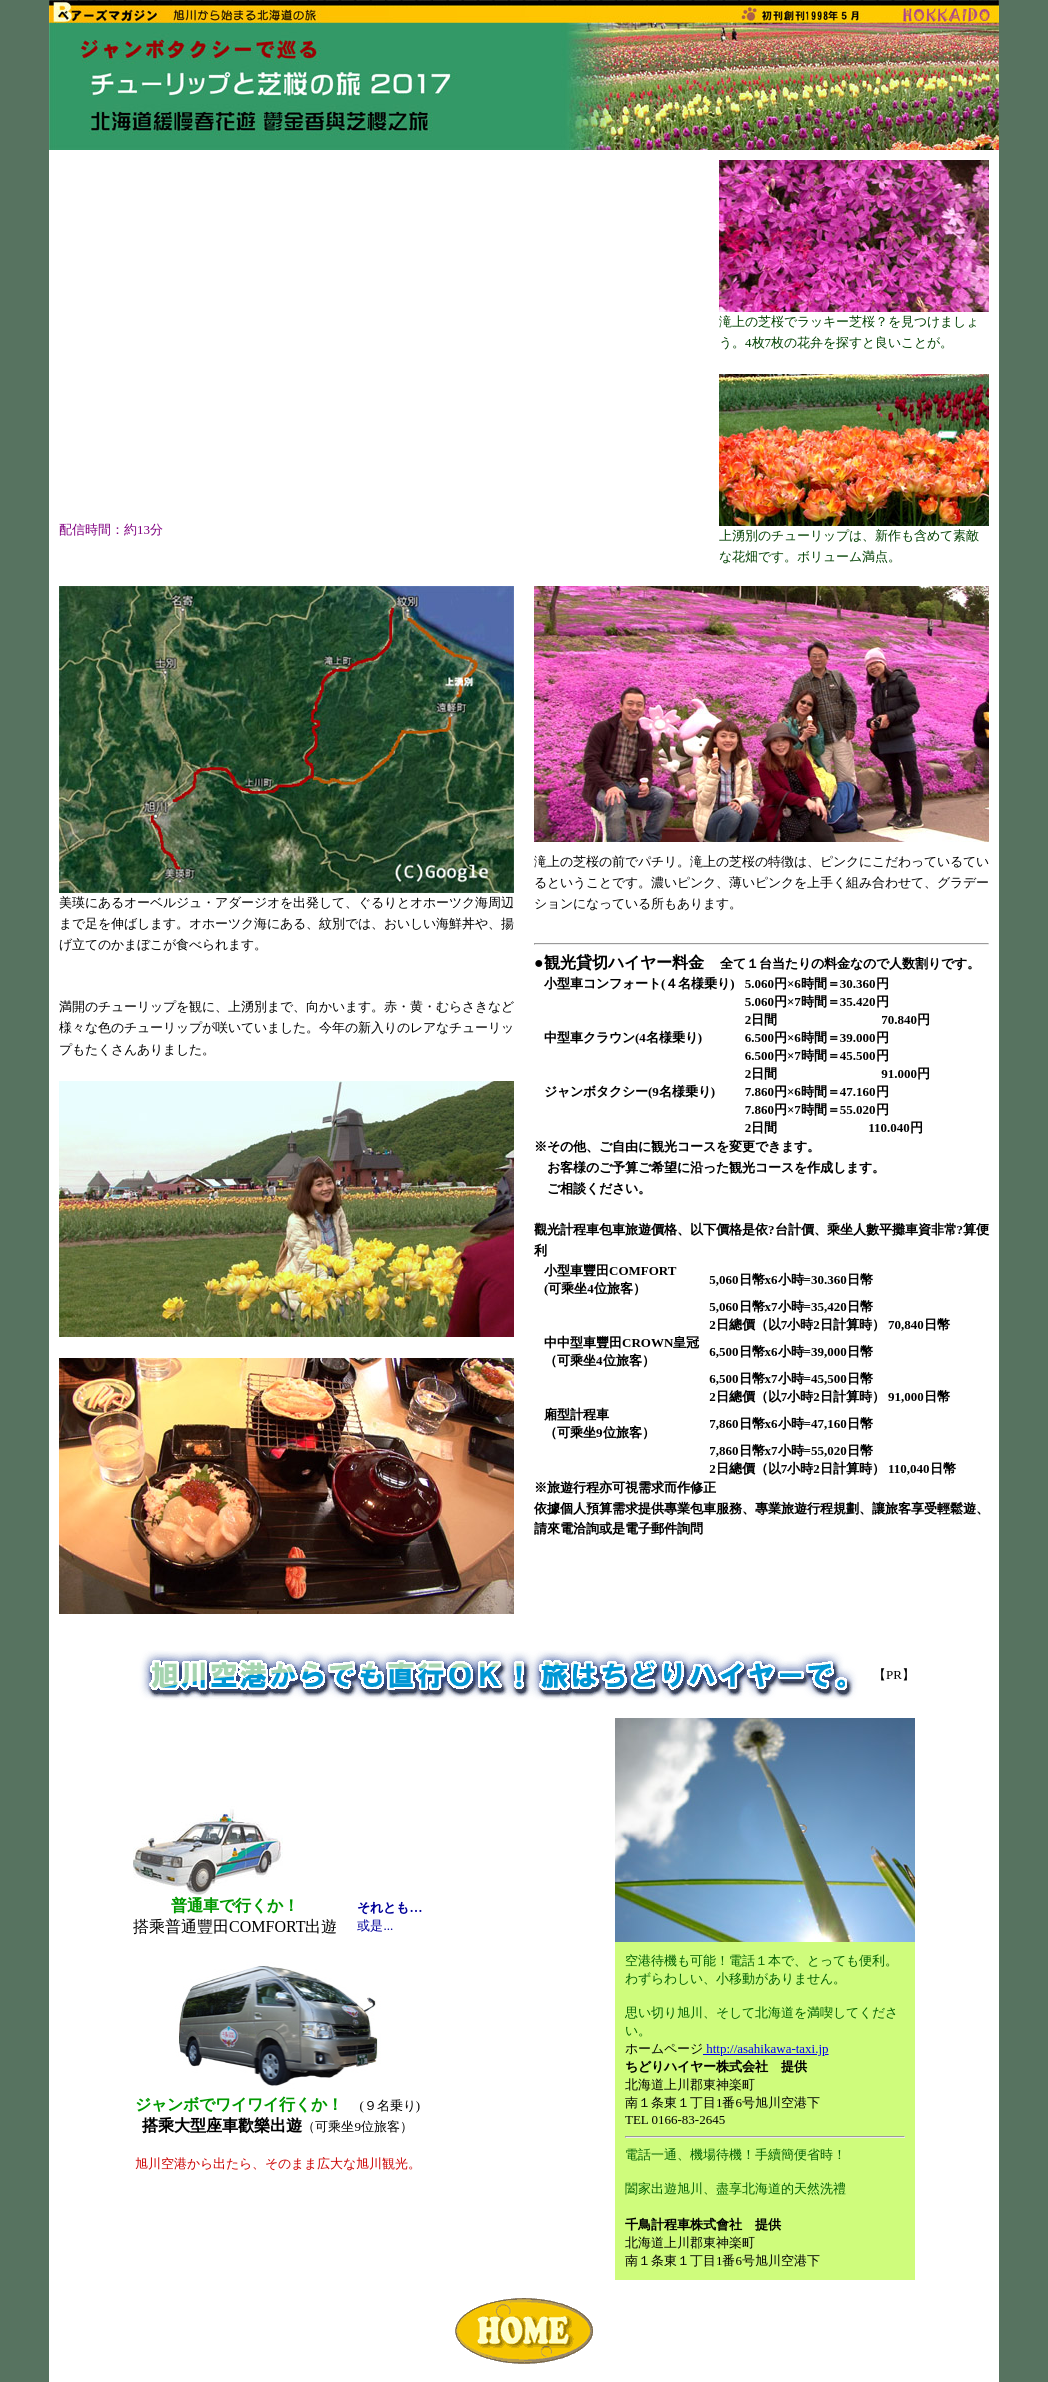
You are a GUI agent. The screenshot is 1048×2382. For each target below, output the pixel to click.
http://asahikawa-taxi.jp (766, 2048)
